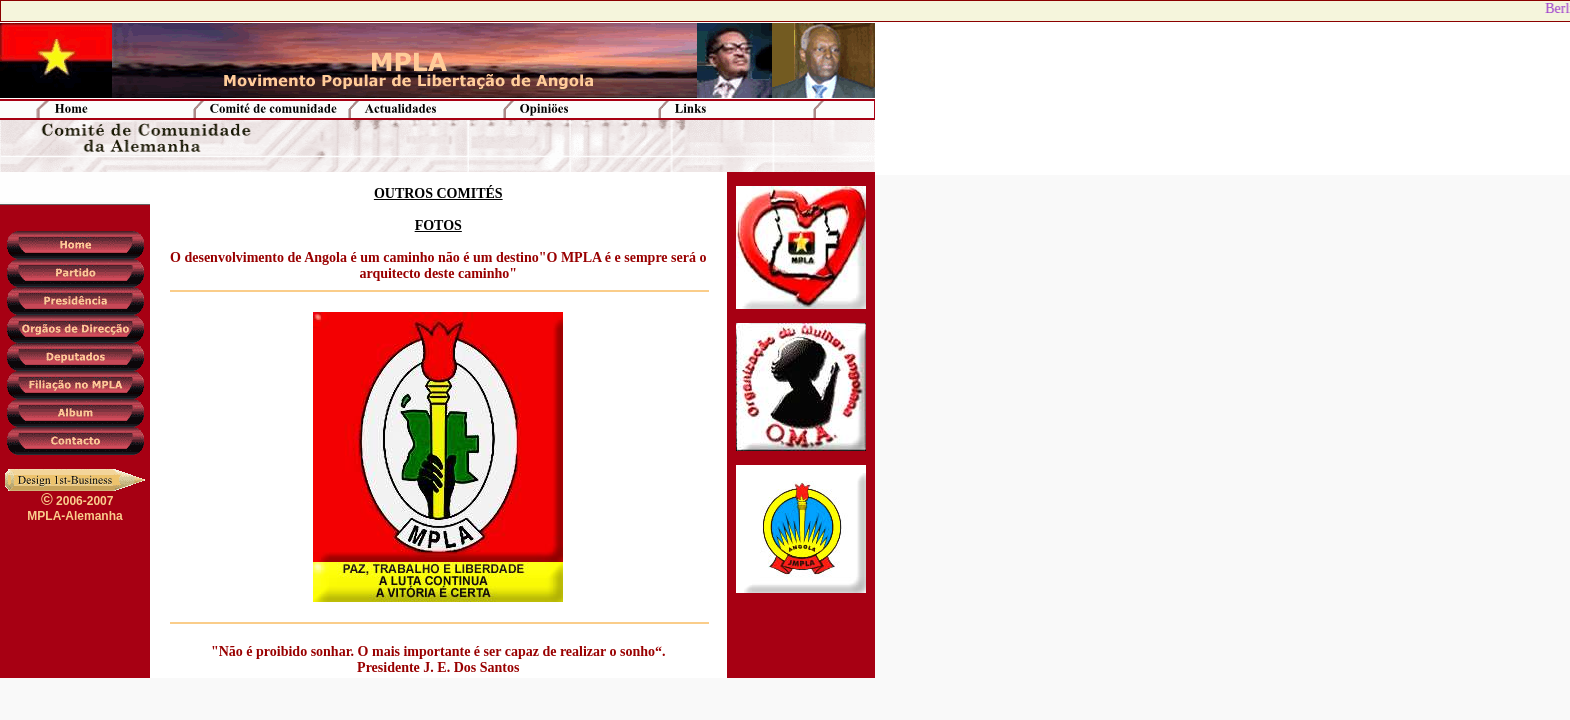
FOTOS (438, 225)
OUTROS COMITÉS (438, 193)
